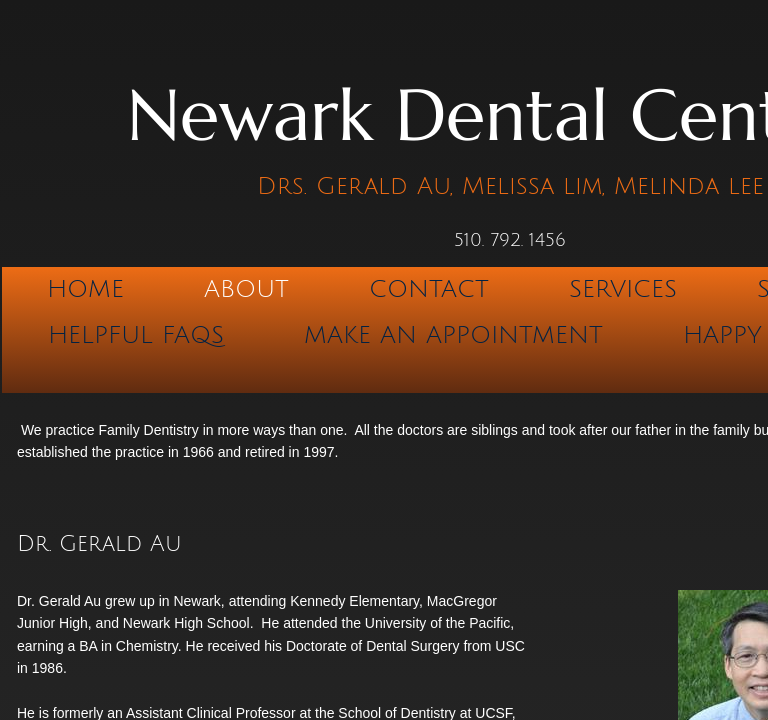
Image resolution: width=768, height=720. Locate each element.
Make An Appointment (453, 335)
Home (85, 289)
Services (623, 289)
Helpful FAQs (136, 335)
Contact (429, 289)
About (246, 289)
